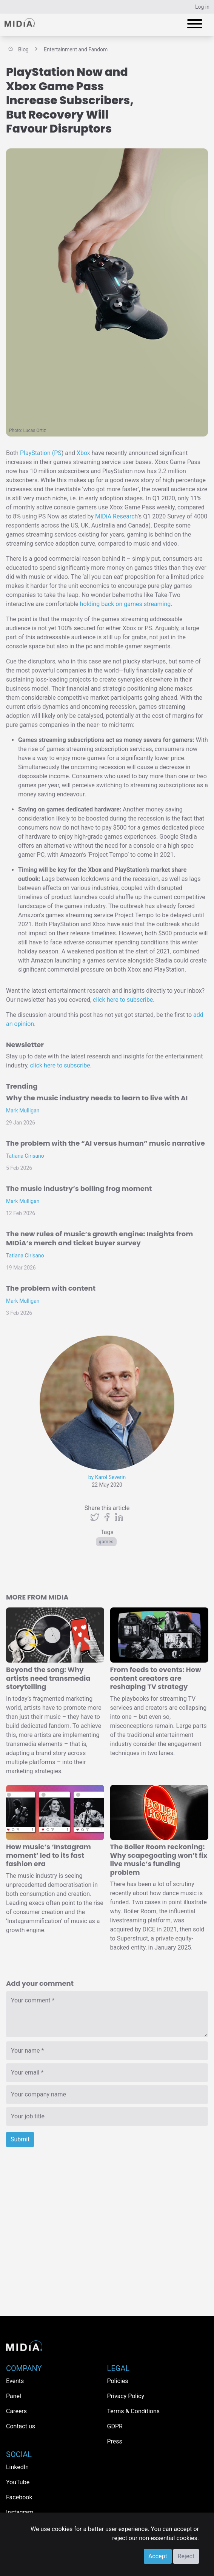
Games (106, 1541)
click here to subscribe (123, 999)
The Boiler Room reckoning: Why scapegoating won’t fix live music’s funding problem (159, 1859)
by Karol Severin (107, 1477)
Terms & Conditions (133, 2411)
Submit (20, 2139)
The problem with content (50, 1288)
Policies (117, 2381)
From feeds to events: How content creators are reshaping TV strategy (155, 1678)
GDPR (115, 2426)
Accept (157, 2556)
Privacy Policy (126, 2396)
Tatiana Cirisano (25, 1156)
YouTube (17, 2482)
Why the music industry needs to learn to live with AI (97, 1098)
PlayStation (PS (41, 453)
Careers (16, 2411)
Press (114, 2441)
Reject (186, 2556)
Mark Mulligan (23, 1111)
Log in (202, 7)
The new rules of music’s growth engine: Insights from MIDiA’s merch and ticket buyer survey (99, 1238)
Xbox (83, 453)
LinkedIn (17, 2467)
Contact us (20, 2426)
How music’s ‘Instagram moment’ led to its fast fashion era (48, 1855)
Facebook (19, 2497)
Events (15, 2381)
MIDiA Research (116, 516)
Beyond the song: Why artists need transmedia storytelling (48, 1678)
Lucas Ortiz (34, 430)
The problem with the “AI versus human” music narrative (105, 1143)
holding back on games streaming (125, 604)
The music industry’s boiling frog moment (79, 1188)
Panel (13, 2396)
